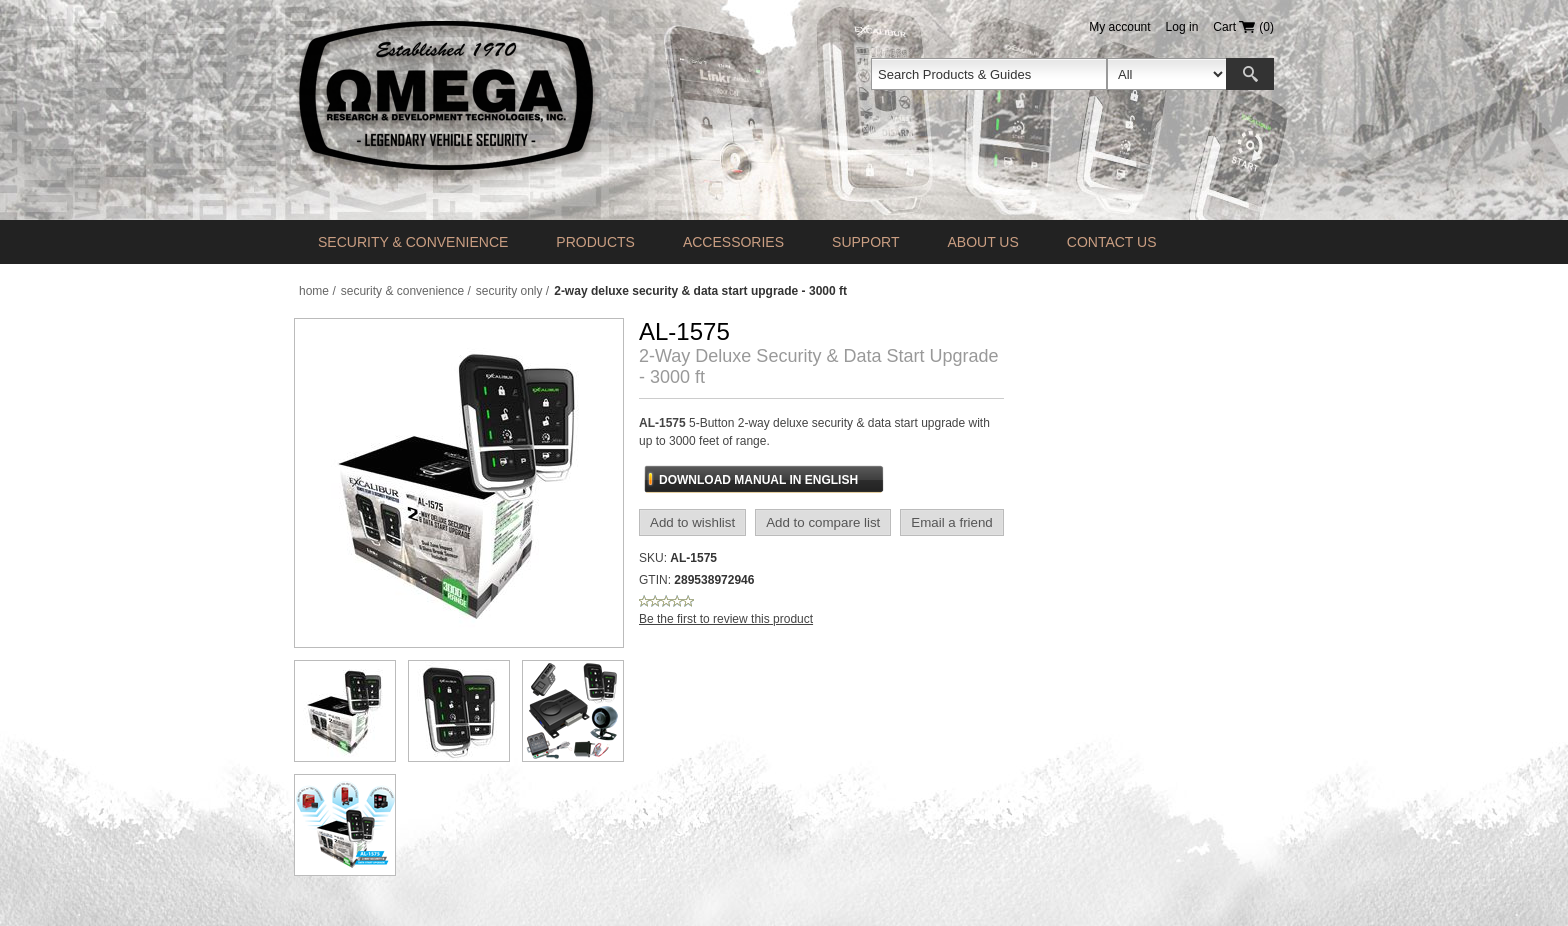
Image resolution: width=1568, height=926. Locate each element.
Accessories (733, 242)
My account (1119, 27)
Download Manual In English (758, 480)
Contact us (1112, 242)
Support (865, 242)
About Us (982, 242)
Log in (1182, 27)
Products (595, 242)
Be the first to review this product (726, 619)
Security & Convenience (413, 242)
